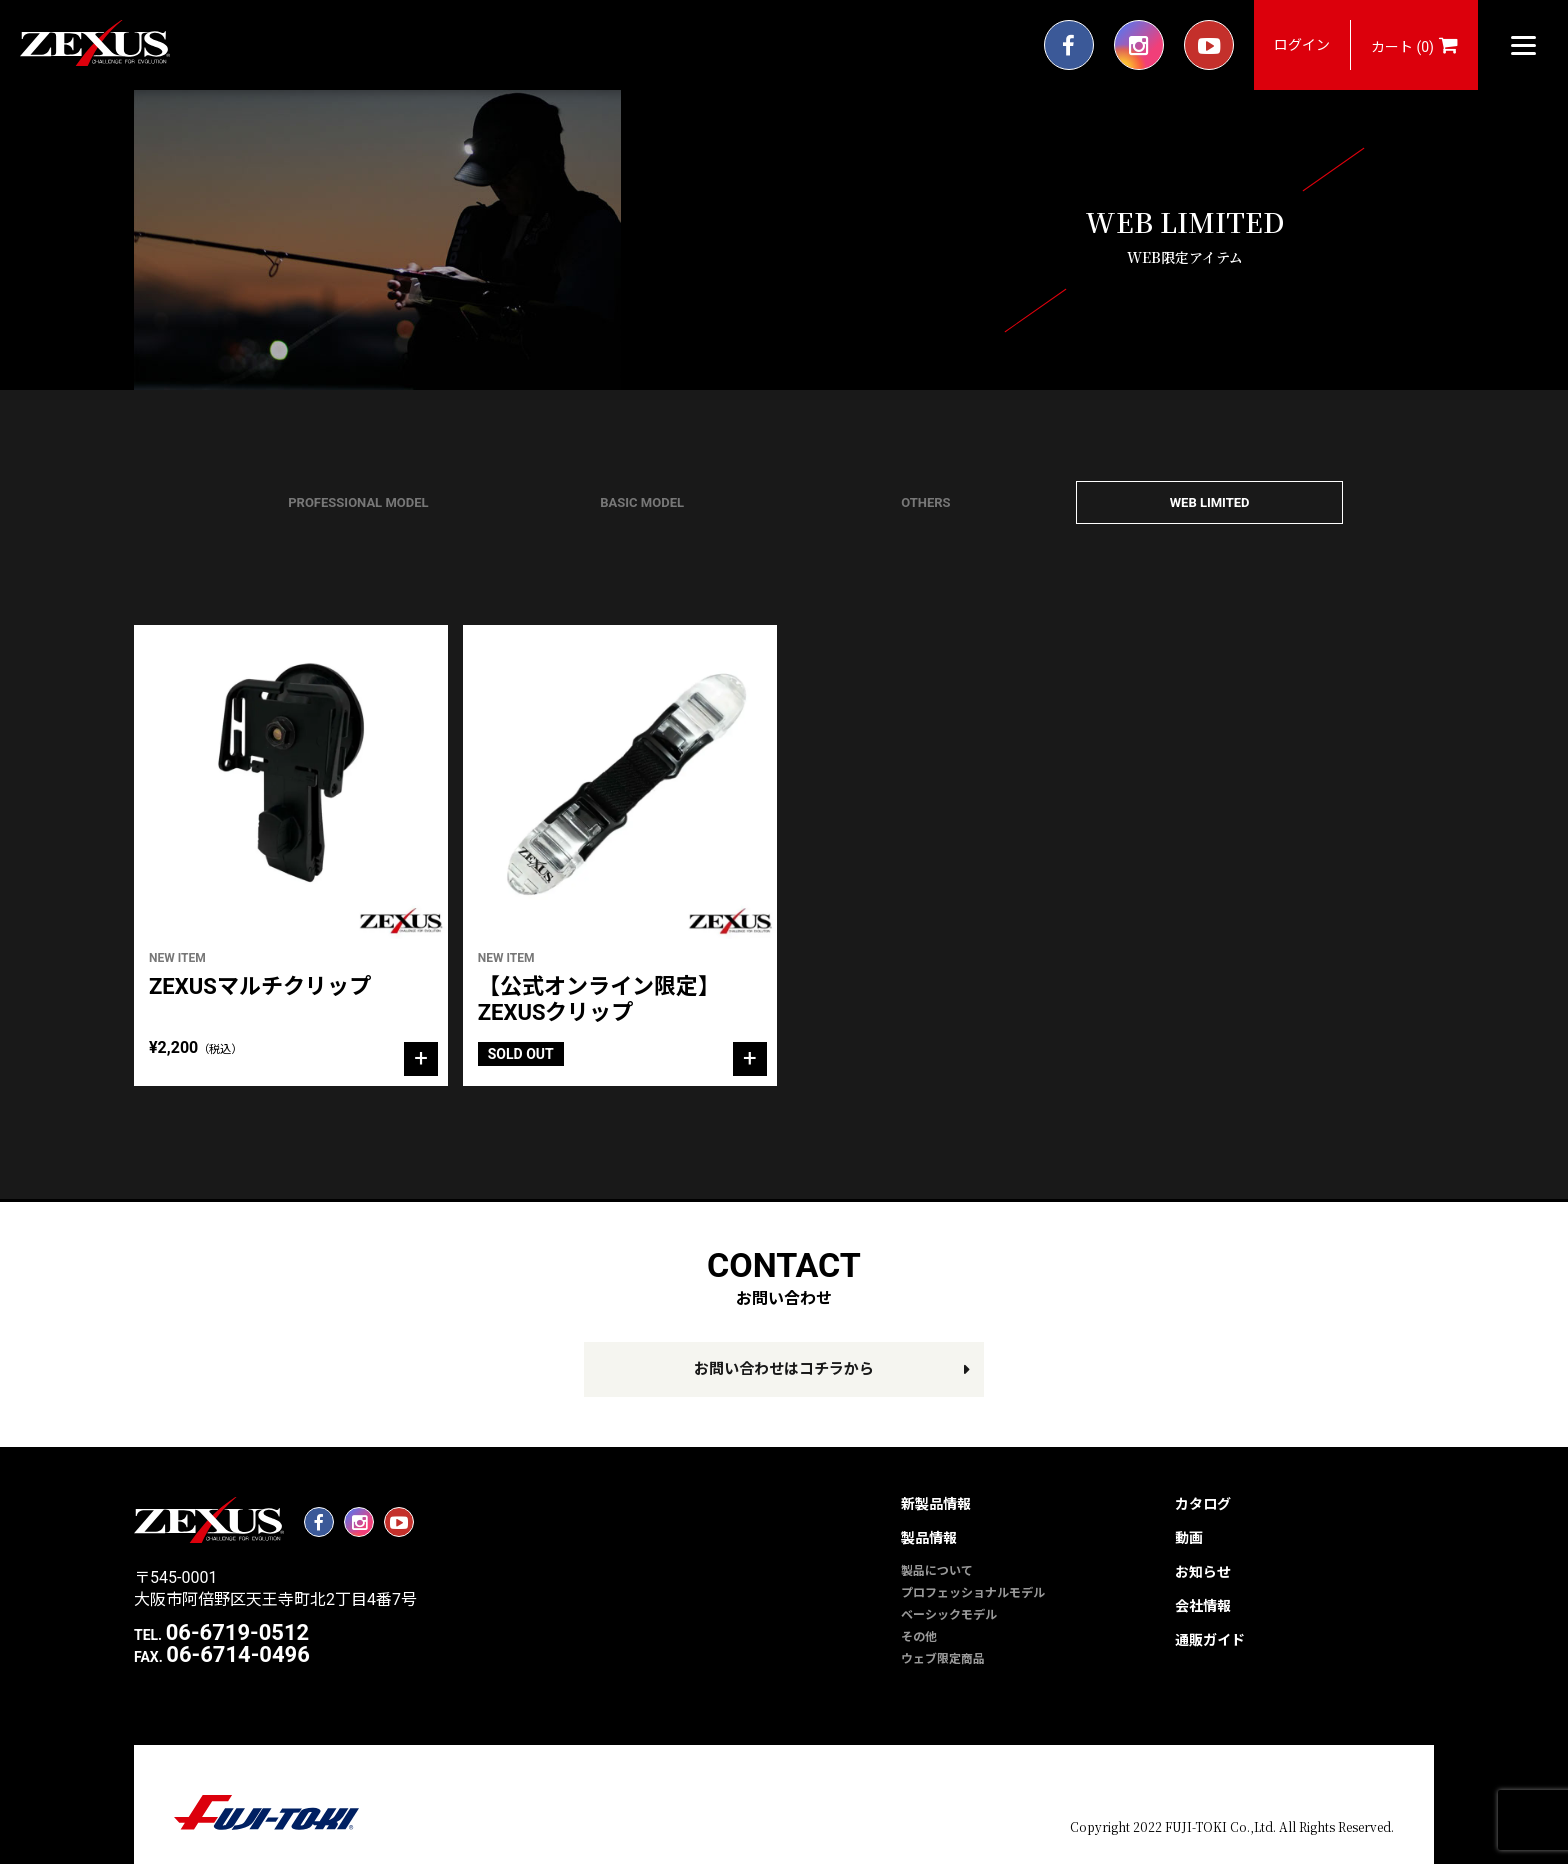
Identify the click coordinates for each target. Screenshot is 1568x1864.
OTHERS (925, 502)
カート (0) (1414, 45)
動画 (1189, 1538)
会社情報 (1203, 1606)
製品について (937, 1571)
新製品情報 (936, 1504)
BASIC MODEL (642, 502)
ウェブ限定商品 (943, 1659)
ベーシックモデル (949, 1615)
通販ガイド (1210, 1640)
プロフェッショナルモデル (973, 1593)
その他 (919, 1637)
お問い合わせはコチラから (784, 1369)
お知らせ (1203, 1572)
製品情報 (929, 1538)
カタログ (1203, 1504)
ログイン (1302, 45)
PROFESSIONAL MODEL (358, 502)
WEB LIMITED (1210, 502)
